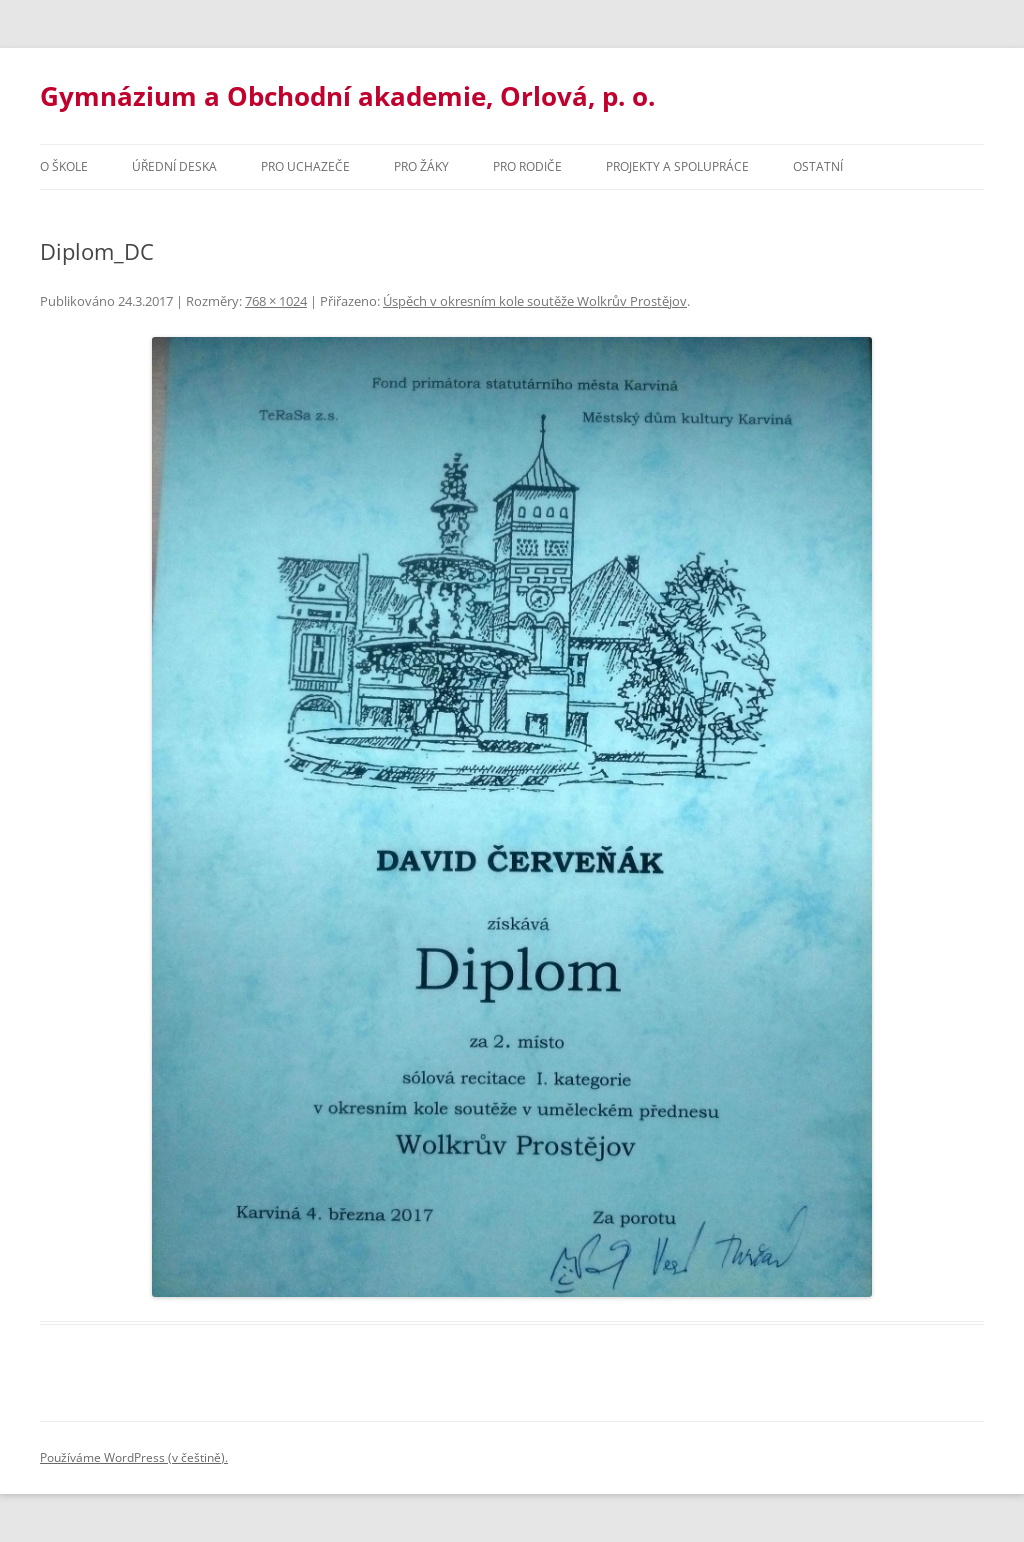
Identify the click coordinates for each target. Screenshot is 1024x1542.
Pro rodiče (527, 166)
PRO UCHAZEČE (305, 166)
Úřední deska (174, 166)
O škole (64, 166)
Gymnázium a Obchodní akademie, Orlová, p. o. (347, 96)
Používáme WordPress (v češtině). (134, 1457)
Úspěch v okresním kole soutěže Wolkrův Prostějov (535, 301)
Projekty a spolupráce (677, 166)
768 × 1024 (276, 301)
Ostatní (818, 166)
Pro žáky (421, 166)
